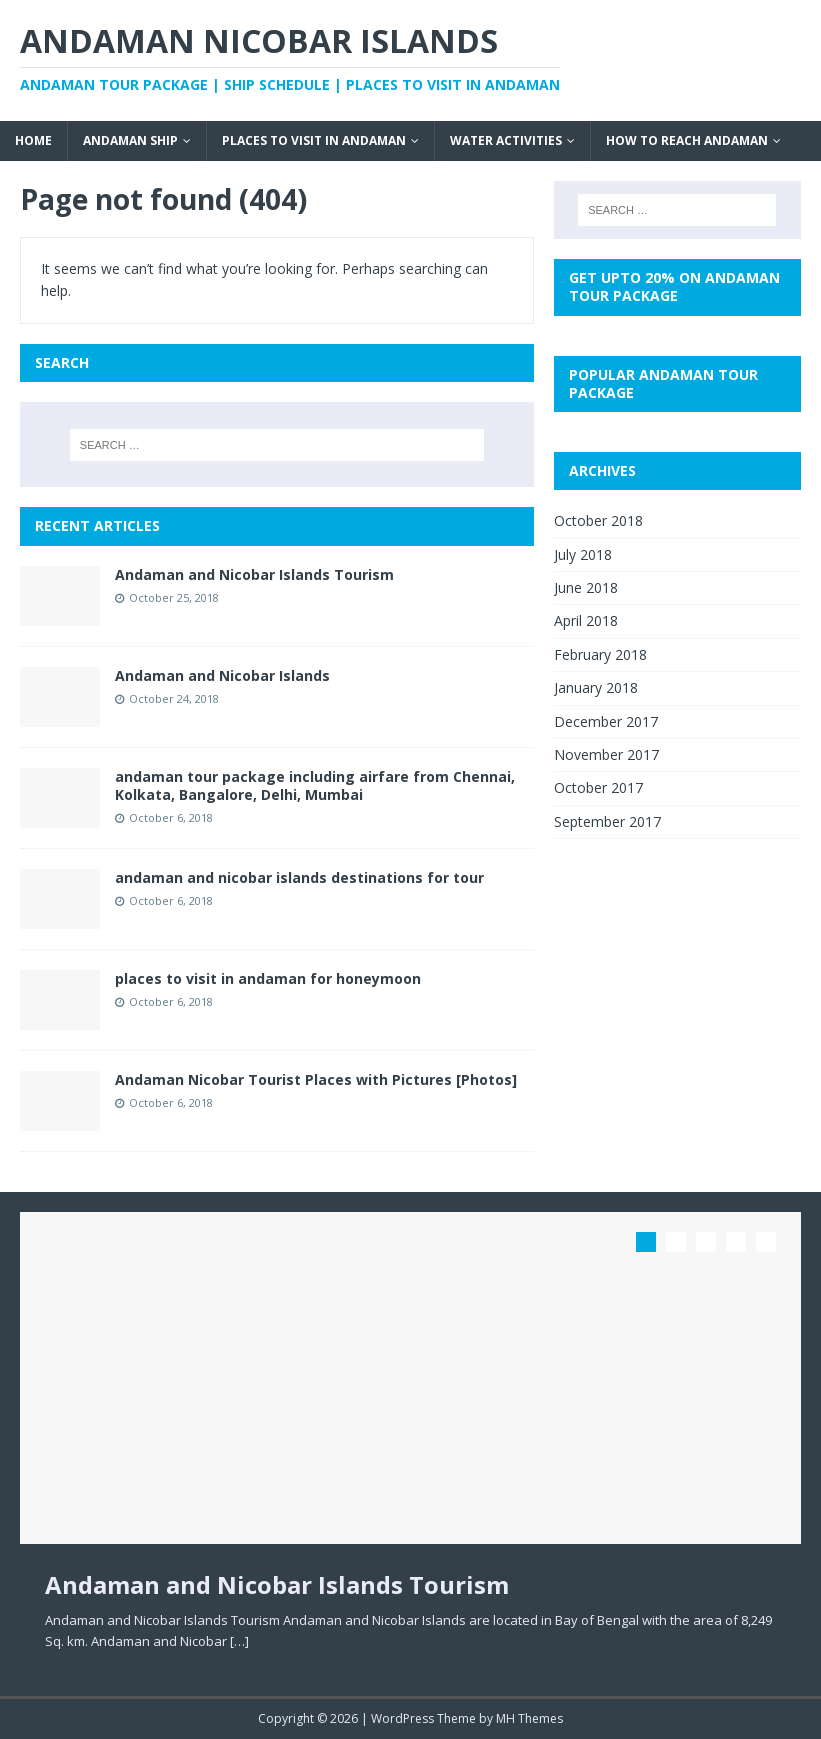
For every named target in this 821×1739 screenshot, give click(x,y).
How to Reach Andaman (687, 140)
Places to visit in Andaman (314, 140)
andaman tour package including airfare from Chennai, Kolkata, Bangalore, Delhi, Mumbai (315, 785)
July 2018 (583, 554)
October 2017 (598, 787)
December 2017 (606, 721)
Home (33, 140)
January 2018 (596, 687)
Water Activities (506, 140)
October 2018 (598, 520)
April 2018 (586, 620)
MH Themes (529, 1718)
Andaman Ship (130, 140)
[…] (239, 1641)
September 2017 (607, 821)
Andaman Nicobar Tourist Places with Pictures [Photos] (316, 1079)
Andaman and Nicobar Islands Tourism (254, 574)
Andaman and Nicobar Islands (222, 675)
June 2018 (586, 587)
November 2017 (606, 754)
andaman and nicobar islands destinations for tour (299, 877)
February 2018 (600, 654)
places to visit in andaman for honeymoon (268, 978)
